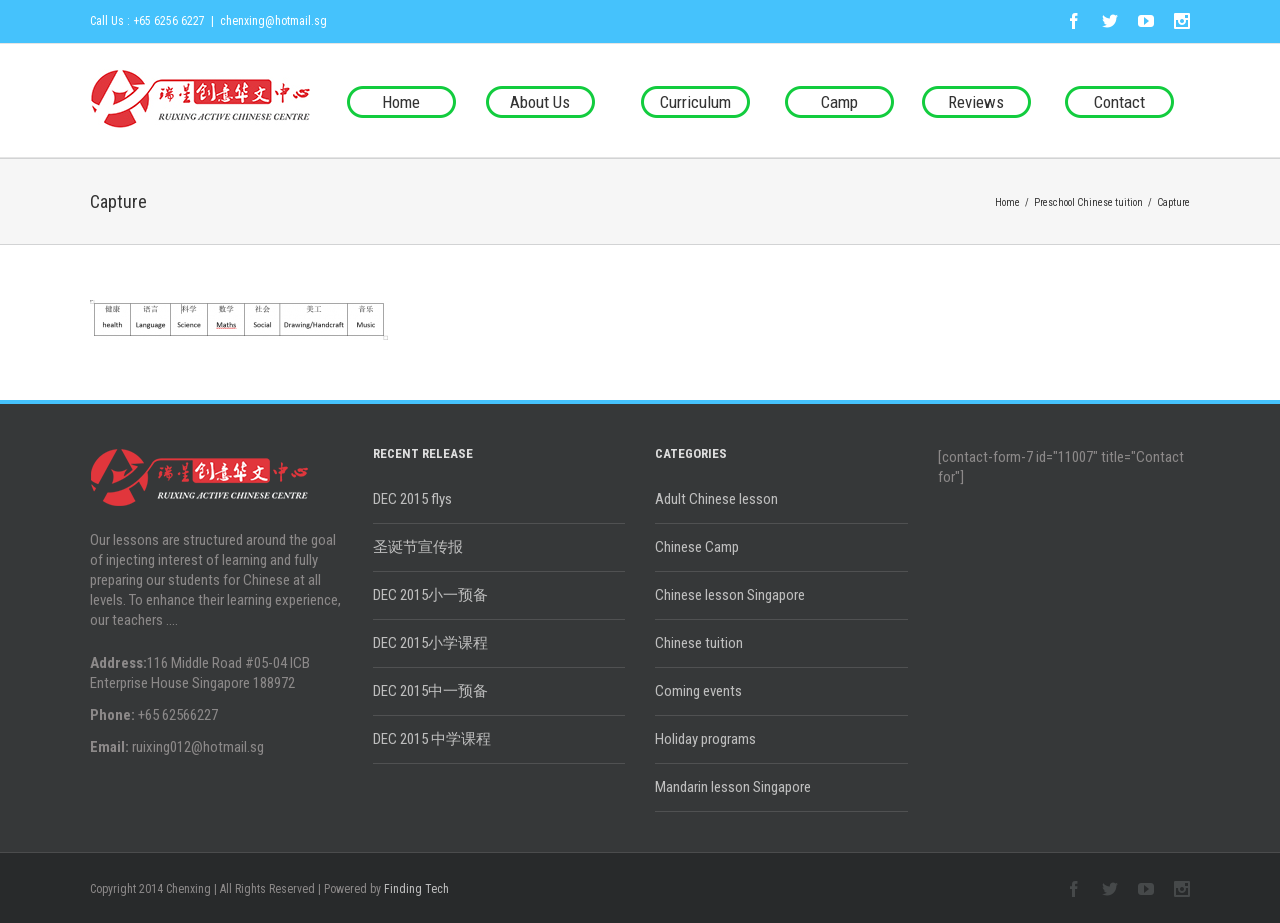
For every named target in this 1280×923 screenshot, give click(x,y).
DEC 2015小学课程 (430, 643)
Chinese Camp (697, 547)
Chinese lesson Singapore (730, 595)
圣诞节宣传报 (418, 547)
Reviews (976, 102)
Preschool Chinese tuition (1088, 202)
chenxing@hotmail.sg (273, 21)
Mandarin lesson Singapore (733, 787)
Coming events (698, 691)
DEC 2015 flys (412, 499)
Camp (839, 102)
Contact (1119, 102)
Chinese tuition (699, 643)
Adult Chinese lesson (716, 499)
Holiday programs (705, 739)
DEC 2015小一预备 (430, 595)
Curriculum (695, 102)
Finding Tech (416, 889)
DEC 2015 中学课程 (432, 739)
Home (401, 102)
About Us (540, 102)
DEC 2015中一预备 (430, 691)
